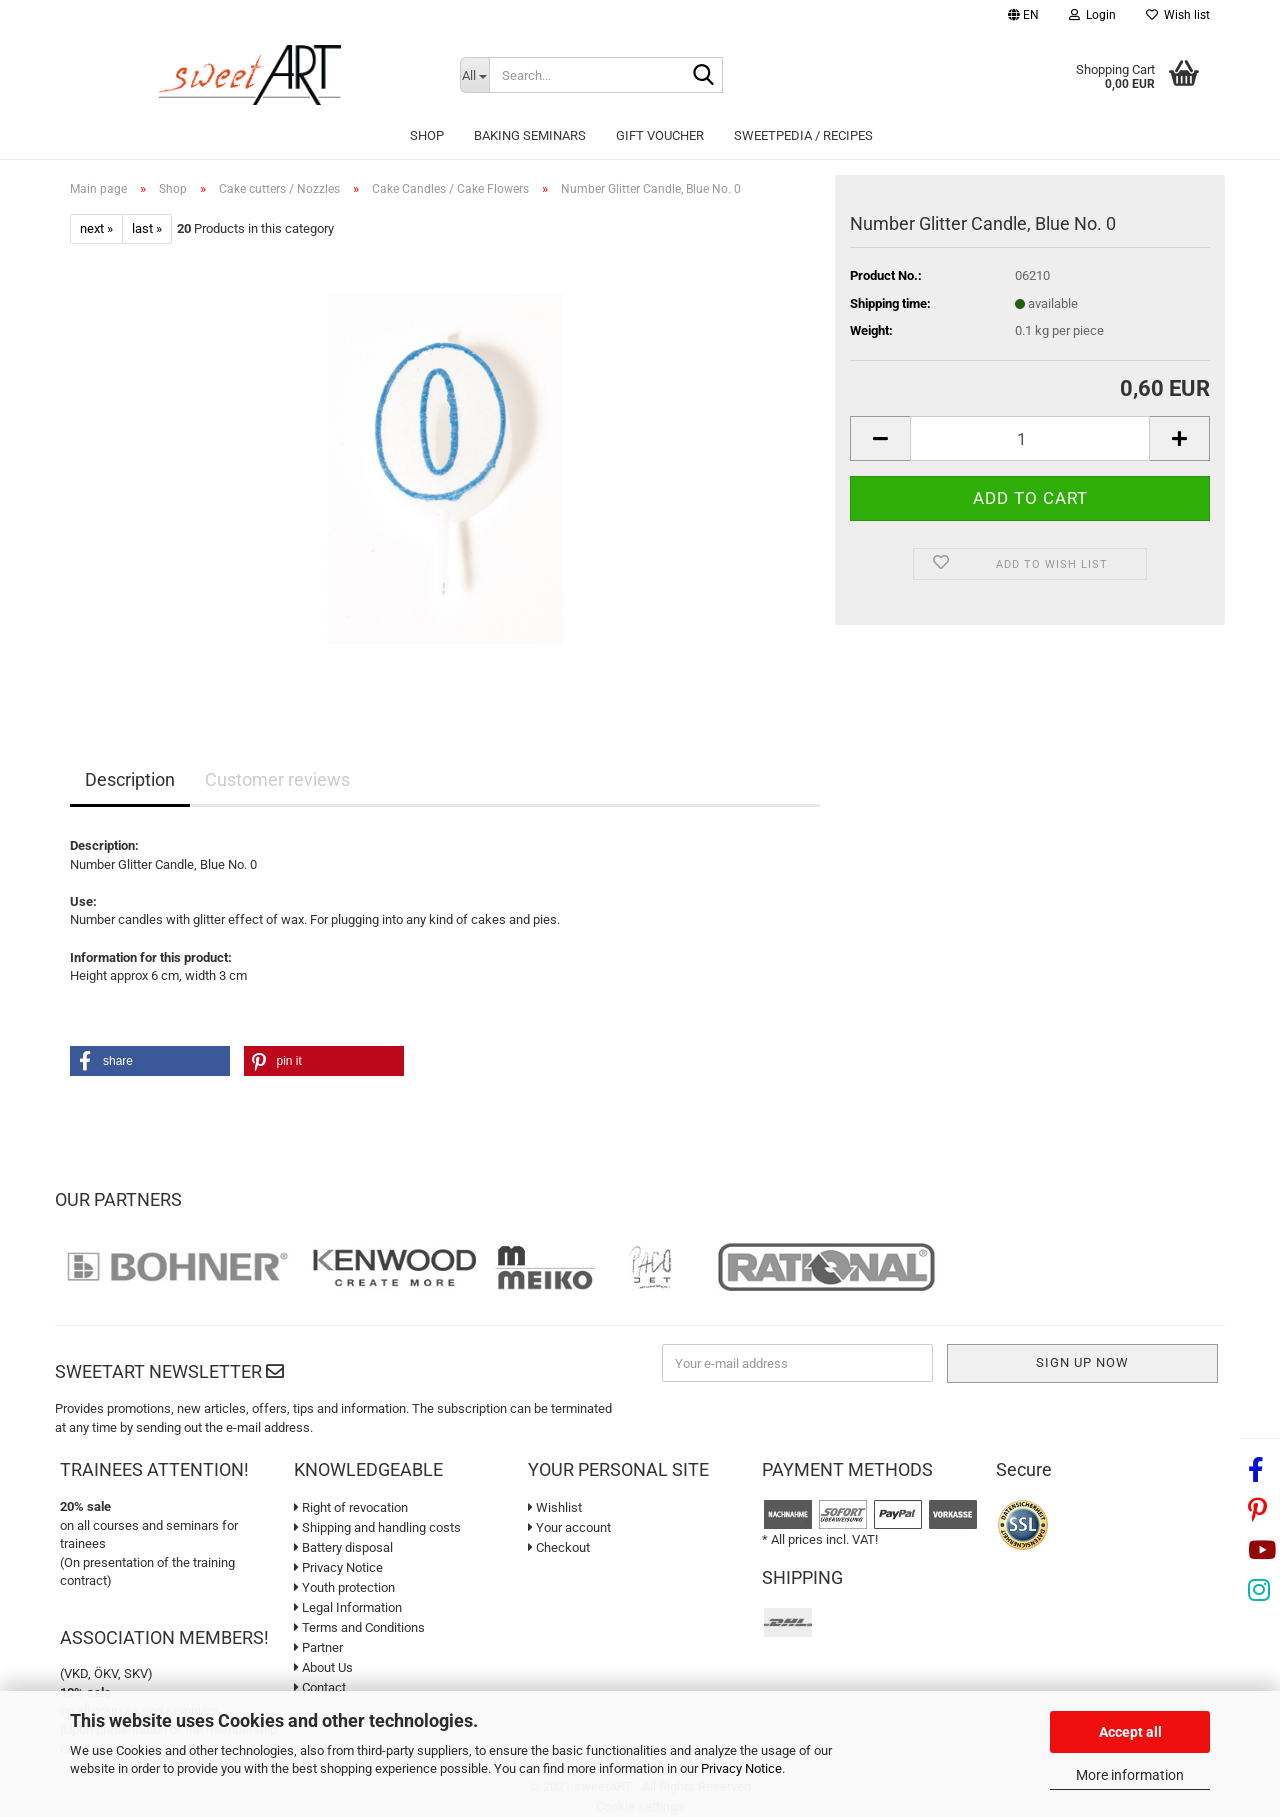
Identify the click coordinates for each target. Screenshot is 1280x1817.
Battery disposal (343, 1547)
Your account (569, 1527)
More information (1130, 1775)
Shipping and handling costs (377, 1527)
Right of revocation (351, 1507)
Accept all (1130, 1732)
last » (147, 228)
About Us (323, 1667)
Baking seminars (530, 135)
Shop (427, 135)
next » (96, 228)
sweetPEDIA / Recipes (803, 135)
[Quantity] (1030, 438)
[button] (1023, 17)
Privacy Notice (741, 1768)
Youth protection (344, 1587)
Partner (318, 1647)
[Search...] (474, 75)
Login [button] (1092, 15)
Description (130, 779)
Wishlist (555, 1507)
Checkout (559, 1547)
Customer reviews (277, 779)
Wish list (1178, 15)
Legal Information (348, 1607)
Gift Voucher (660, 135)
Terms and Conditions (359, 1627)
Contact (320, 1687)
